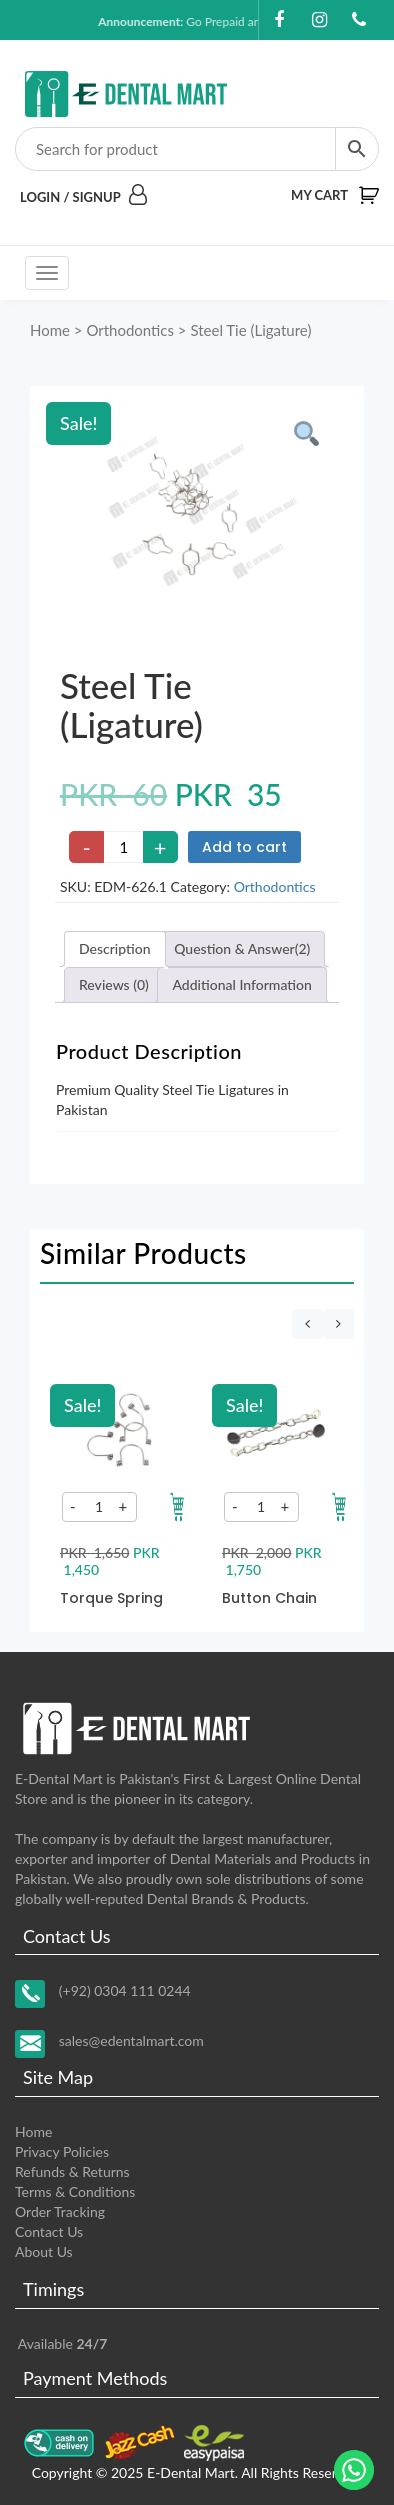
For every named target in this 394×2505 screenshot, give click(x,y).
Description (115, 948)
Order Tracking (60, 2211)
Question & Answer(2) (242, 948)
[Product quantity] (124, 847)
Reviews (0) (114, 984)
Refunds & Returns (72, 2171)
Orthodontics (130, 330)
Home (50, 330)
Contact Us (49, 2231)
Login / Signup (83, 197)
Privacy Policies (62, 2151)
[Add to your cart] (177, 1507)
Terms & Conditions (75, 2191)
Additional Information (241, 984)
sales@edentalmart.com (131, 2039)
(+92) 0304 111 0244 (125, 1989)
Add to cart (244, 847)
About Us (44, 2251)
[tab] (115, 949)
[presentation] (307, 1324)
